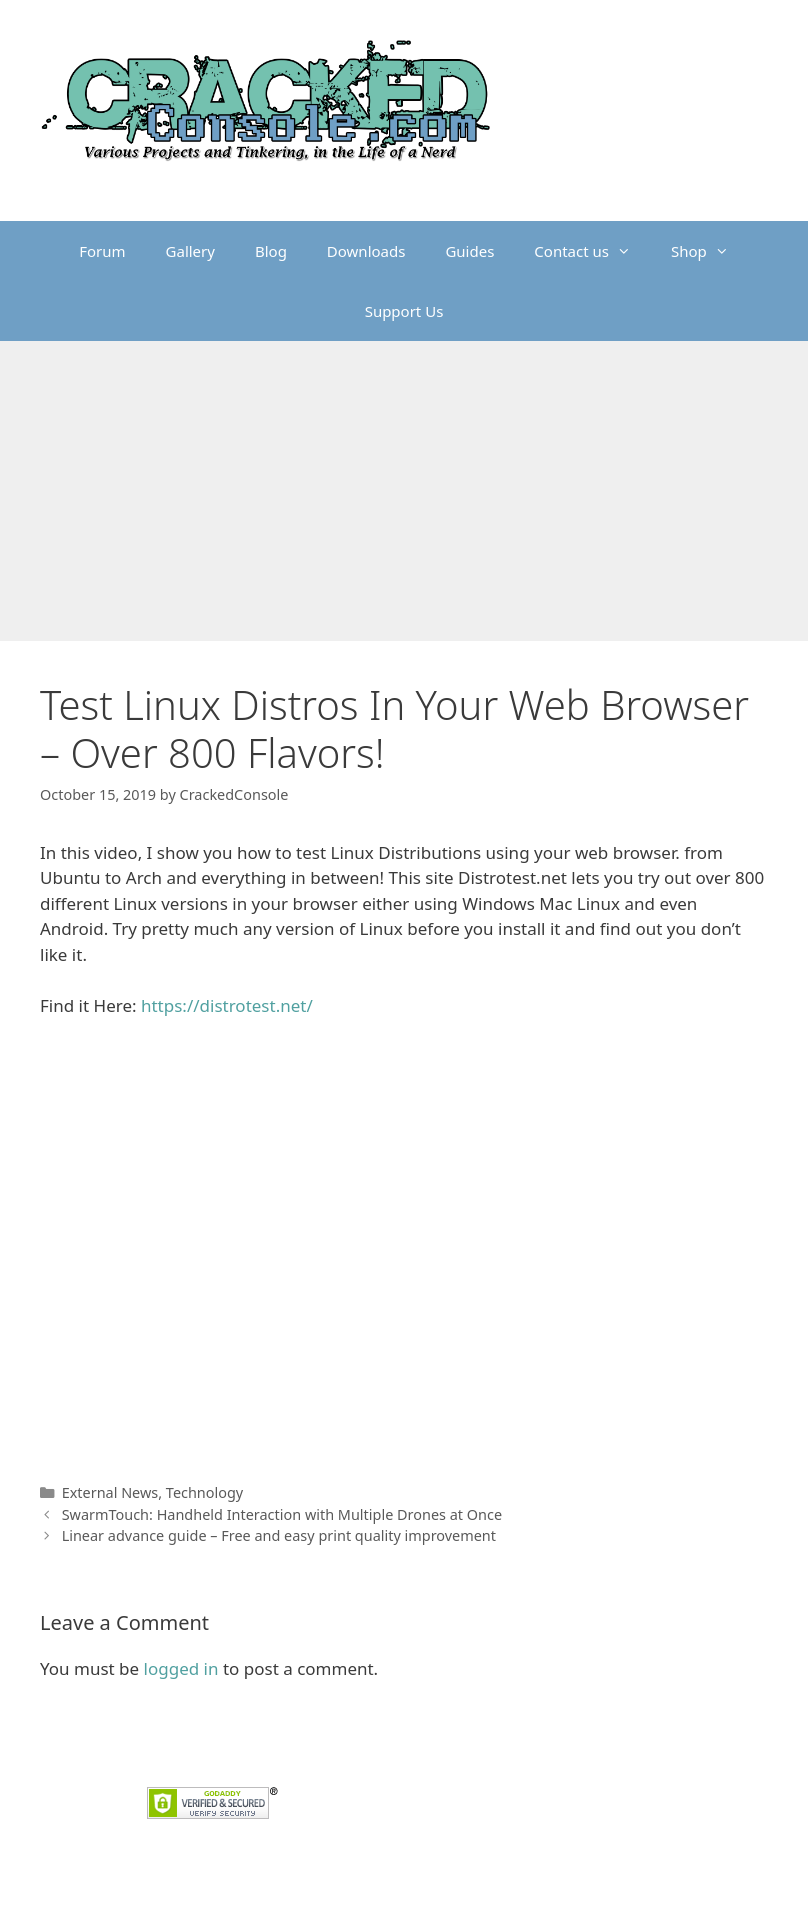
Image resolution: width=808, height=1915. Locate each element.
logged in (181, 1668)
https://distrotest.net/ (227, 1005)
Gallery (190, 251)
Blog (271, 251)
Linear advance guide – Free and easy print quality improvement (279, 1535)
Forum (102, 251)
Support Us (404, 311)
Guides (469, 251)
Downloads (366, 251)
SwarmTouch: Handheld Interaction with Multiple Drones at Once (282, 1514)
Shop (710, 251)
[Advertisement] (404, 491)
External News (110, 1492)
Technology (204, 1492)
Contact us (592, 251)
